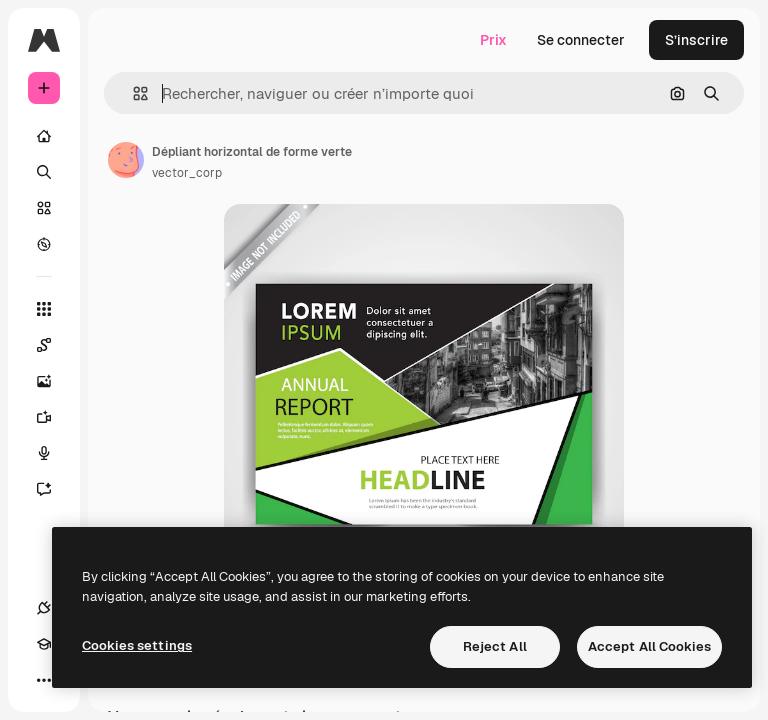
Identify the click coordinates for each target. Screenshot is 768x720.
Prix (493, 40)
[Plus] (44, 680)
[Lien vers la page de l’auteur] (126, 160)
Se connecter (581, 40)
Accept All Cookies (649, 646)
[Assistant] (54, 489)
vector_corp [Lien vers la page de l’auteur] (187, 173)
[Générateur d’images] (54, 381)
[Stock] (44, 208)
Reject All (495, 646)
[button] (132, 93)
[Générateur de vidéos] (54, 417)
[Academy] (44, 644)
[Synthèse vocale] (54, 453)
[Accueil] (44, 136)
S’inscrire (696, 40)
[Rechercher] (44, 172)
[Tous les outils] (44, 309)
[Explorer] (44, 244)
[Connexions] (44, 608)
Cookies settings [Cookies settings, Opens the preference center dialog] (137, 645)
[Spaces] (54, 345)
